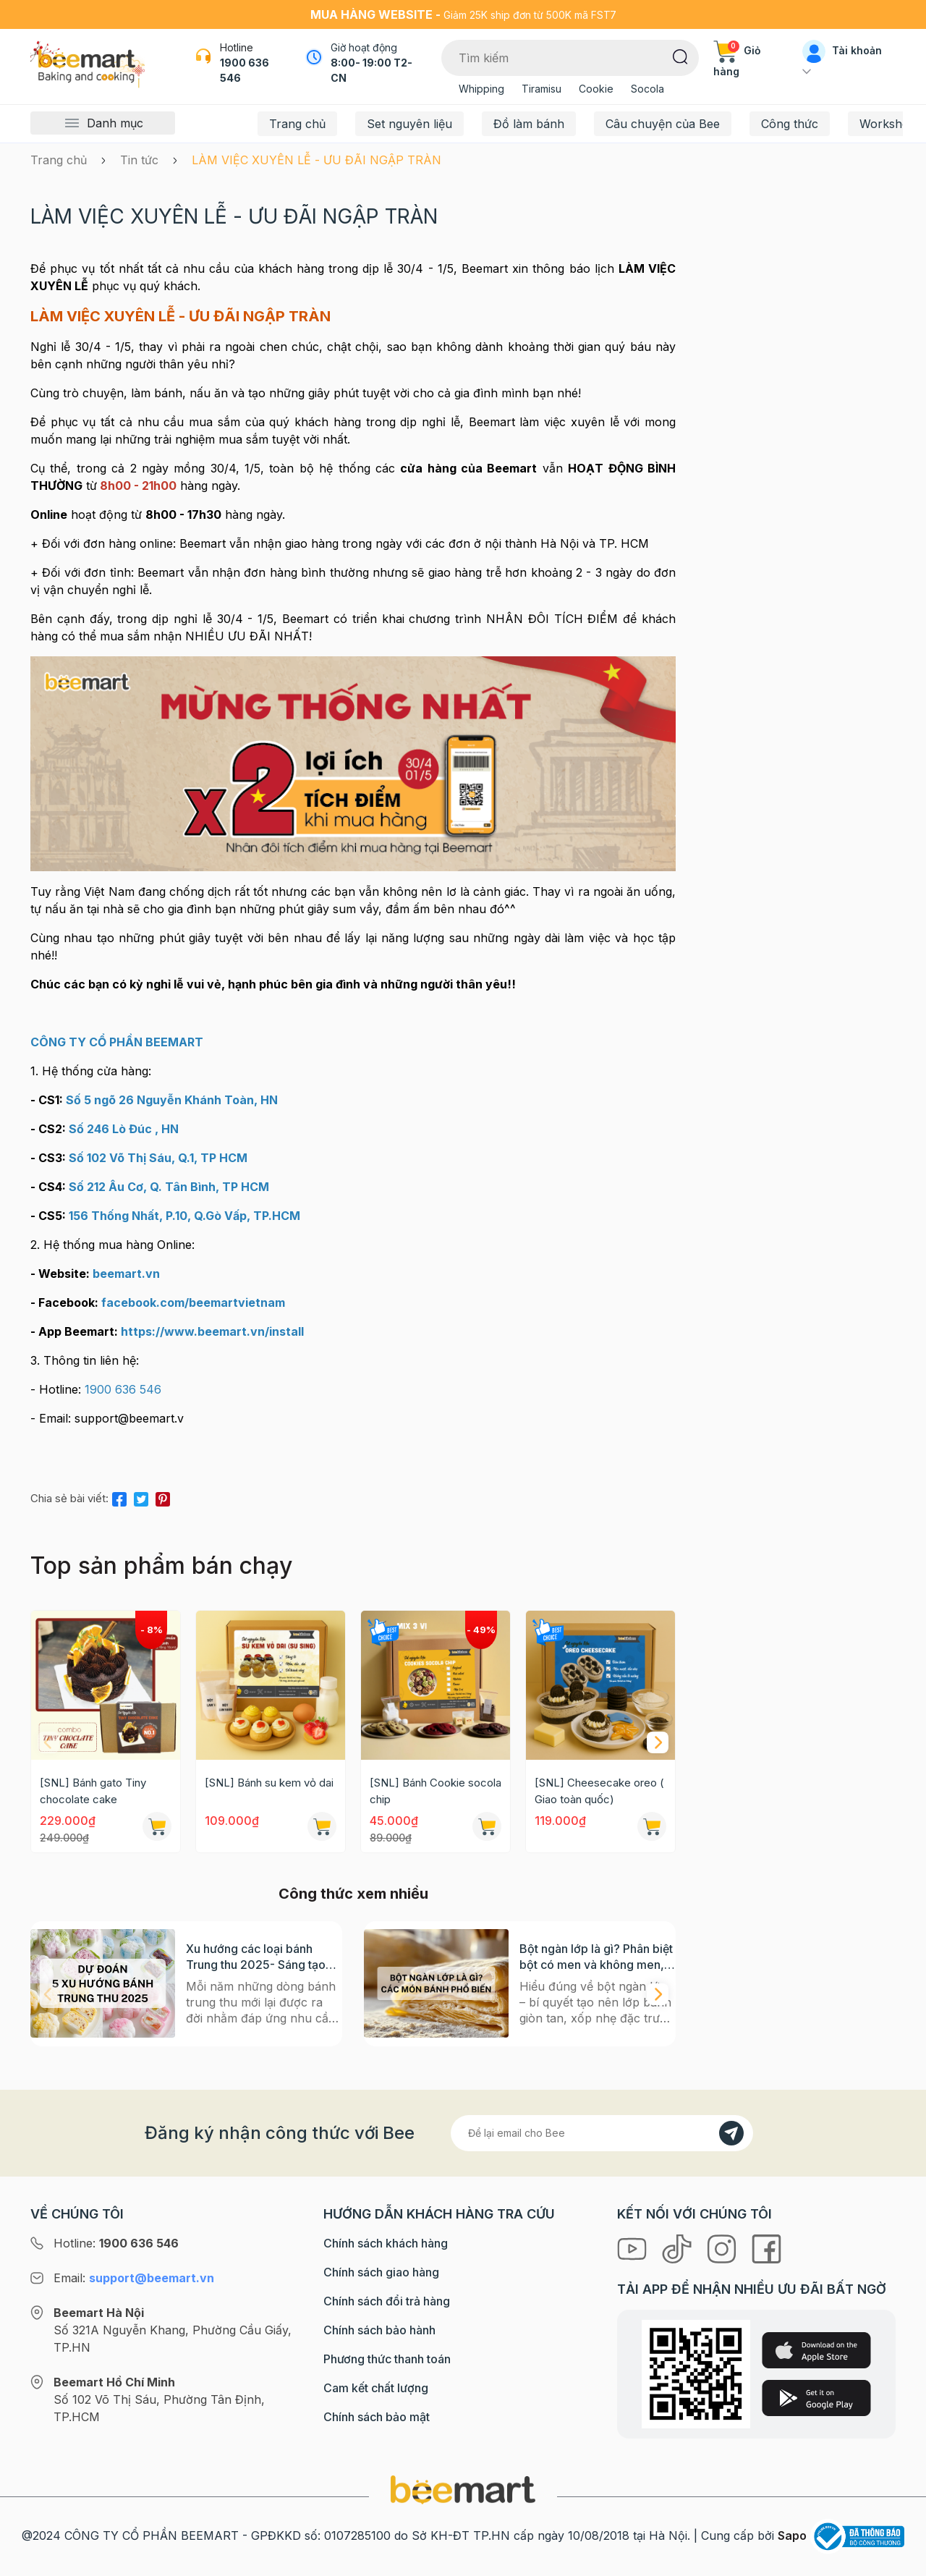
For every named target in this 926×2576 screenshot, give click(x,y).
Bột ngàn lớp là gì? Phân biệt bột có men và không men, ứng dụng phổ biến (596, 1957)
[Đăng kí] (731, 2133)
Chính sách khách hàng (385, 2243)
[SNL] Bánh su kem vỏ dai (269, 1782)
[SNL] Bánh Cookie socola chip (435, 1791)
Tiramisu (541, 88)
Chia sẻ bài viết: (69, 1498)
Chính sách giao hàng (381, 2272)
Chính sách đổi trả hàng (386, 2301)
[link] (212, 1331)
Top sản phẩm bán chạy (161, 1565)
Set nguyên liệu (409, 123)
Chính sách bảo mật (376, 2417)
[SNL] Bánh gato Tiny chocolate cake (93, 1791)
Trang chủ (297, 123)
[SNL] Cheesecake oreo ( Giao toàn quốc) (599, 1791)
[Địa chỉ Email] (602, 2133)
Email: (134, 2278)
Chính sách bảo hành (379, 2330)
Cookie (596, 88)
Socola (647, 88)
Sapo (792, 2535)
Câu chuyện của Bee (663, 123)
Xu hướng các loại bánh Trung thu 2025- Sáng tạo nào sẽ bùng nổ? (256, 1957)
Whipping (481, 88)
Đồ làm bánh (528, 123)
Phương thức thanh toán (387, 2359)
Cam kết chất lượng (375, 2388)
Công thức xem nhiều (353, 1893)
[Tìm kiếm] (680, 55)
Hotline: (116, 2243)
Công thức (789, 123)
